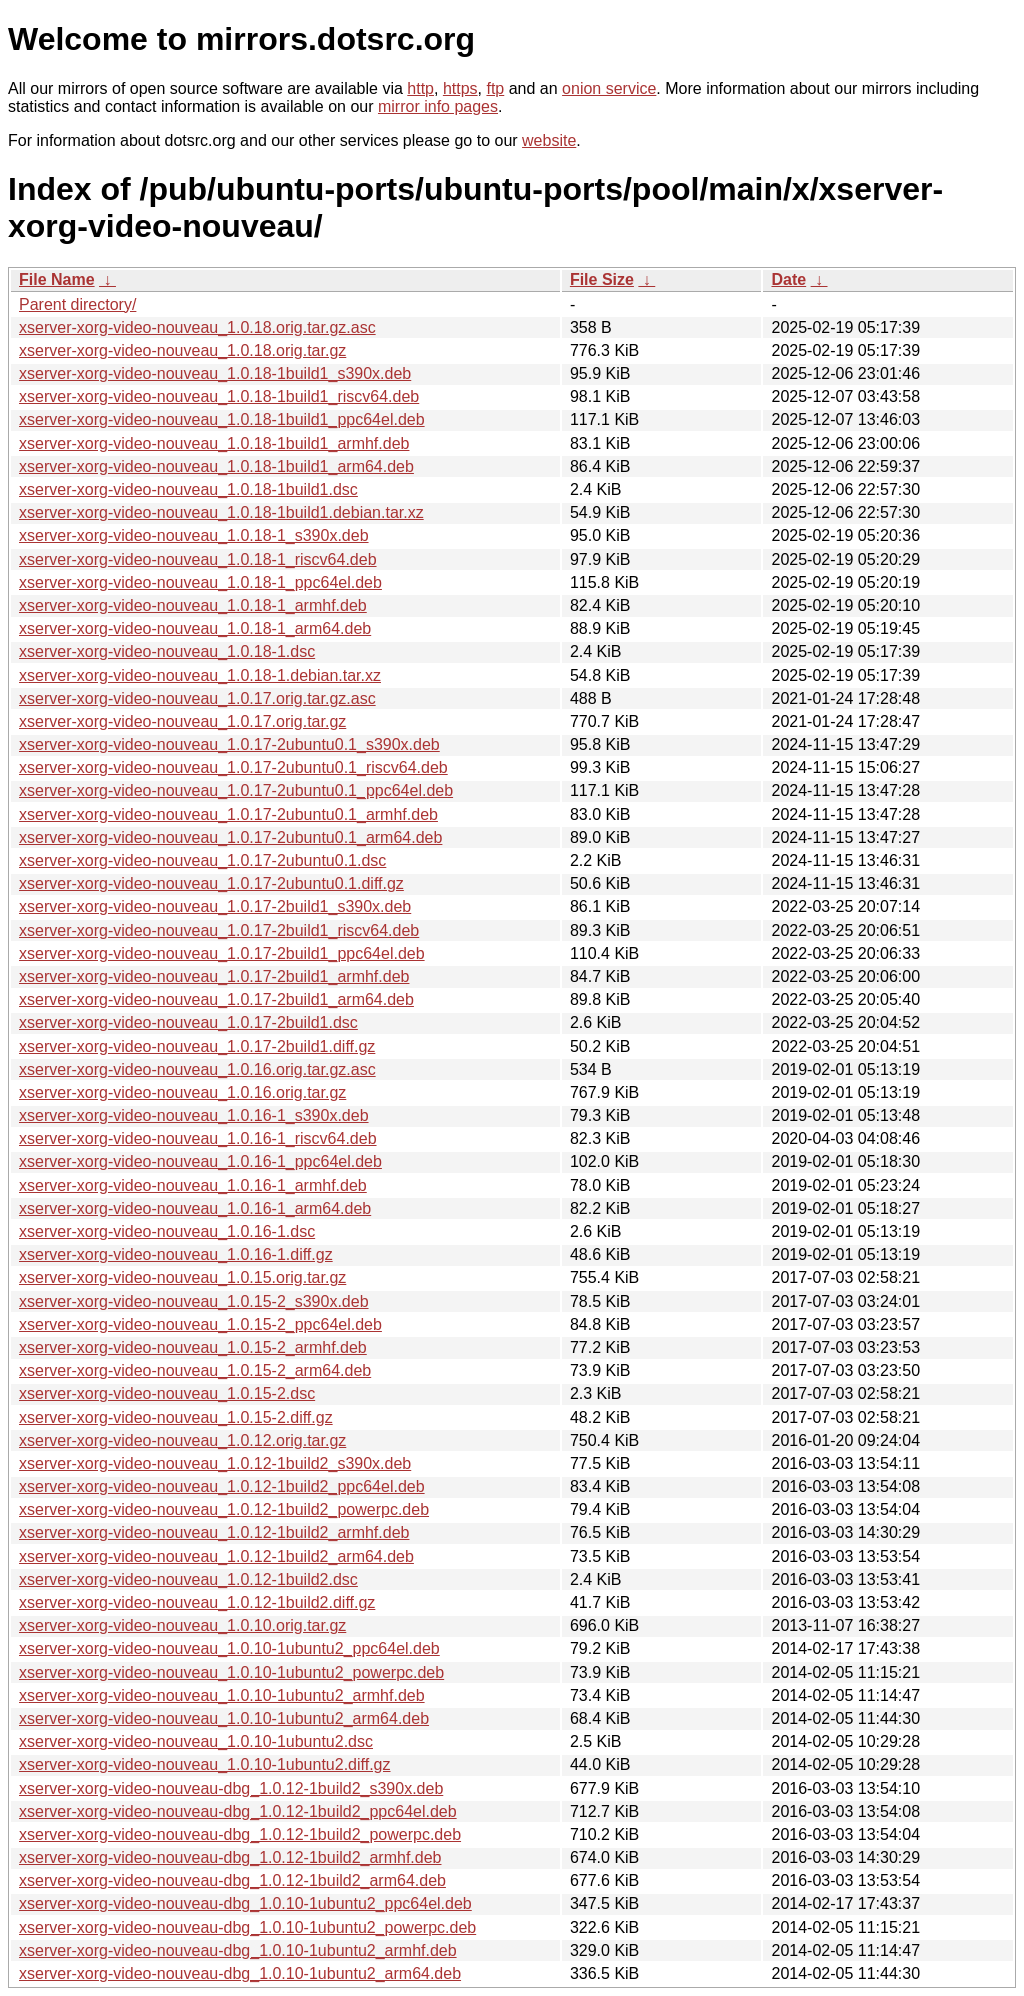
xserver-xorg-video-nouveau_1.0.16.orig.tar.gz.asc (197, 1069)
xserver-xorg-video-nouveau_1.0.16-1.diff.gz (176, 1254)
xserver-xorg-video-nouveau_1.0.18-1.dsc (167, 651)
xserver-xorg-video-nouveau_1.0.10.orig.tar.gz (182, 1625)
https (460, 88)
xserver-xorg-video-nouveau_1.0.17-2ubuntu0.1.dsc (202, 860)
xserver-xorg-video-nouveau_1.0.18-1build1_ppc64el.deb (222, 419)
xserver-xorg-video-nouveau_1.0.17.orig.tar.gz (182, 721)
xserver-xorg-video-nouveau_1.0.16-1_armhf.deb (193, 1185)
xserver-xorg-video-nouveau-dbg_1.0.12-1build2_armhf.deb (230, 1857)
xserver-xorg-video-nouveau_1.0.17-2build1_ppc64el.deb (222, 953)
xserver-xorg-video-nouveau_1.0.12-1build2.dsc (188, 1579)
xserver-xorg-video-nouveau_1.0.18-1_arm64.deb (195, 628)
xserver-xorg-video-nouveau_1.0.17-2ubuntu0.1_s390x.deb (229, 744)
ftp (495, 88)
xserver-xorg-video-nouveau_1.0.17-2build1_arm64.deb (216, 999)
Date (788, 279)
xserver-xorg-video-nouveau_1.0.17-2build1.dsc (188, 1022)
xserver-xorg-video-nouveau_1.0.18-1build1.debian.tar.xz (221, 512)
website (549, 140)
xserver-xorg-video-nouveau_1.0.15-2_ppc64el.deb (200, 1324)
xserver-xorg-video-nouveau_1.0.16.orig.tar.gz (182, 1092)
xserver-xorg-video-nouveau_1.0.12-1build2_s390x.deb (215, 1463)
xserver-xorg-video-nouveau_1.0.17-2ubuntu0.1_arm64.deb (230, 837)
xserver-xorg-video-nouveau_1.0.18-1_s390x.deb (194, 535)
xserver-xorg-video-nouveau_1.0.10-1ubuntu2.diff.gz (205, 1764)
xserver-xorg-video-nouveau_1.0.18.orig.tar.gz (182, 350)
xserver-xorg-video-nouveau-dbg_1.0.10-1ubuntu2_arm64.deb (240, 1973)
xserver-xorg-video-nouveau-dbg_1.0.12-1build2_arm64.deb (232, 1880)
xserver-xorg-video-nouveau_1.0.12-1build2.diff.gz (197, 1602)
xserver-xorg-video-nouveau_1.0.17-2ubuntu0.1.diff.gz (211, 883)
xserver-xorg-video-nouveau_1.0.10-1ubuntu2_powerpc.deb (231, 1672)
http (420, 88)
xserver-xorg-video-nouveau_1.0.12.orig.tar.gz (182, 1440)
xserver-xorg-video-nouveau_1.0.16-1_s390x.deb (194, 1115)
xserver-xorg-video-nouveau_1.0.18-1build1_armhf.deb (214, 443)
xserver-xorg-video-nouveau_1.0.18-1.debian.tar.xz (200, 675)
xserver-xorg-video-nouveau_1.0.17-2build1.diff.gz (197, 1046)
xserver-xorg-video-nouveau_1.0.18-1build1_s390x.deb (215, 373)
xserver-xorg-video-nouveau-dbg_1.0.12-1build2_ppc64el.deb (238, 1811)
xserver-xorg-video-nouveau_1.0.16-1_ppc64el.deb (200, 1161)
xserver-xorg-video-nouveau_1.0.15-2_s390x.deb (194, 1301)
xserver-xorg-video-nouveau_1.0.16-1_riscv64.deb (198, 1138)
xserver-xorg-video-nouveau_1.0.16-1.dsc (167, 1231)
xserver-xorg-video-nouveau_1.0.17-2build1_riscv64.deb (219, 930)
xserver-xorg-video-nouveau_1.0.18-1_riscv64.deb (198, 559)
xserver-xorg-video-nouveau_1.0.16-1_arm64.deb (195, 1208)
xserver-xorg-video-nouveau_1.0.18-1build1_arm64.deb (216, 466)
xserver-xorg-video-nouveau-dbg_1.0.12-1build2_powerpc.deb (240, 1834)
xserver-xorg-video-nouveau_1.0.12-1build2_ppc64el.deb (222, 1486)
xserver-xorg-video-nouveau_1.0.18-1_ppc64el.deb (200, 582)
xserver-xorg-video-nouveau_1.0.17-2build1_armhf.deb (214, 976)
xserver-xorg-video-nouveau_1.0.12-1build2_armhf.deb (214, 1532)
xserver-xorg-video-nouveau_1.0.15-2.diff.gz (176, 1417)
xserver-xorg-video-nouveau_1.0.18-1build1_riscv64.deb (219, 396)
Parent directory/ (77, 304)
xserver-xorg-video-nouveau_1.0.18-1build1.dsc (188, 489)
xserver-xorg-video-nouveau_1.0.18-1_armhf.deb (193, 605)
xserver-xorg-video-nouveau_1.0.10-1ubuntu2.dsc (196, 1741)
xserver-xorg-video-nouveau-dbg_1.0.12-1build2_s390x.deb (231, 1788)
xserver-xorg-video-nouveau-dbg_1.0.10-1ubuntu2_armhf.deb (238, 1950)
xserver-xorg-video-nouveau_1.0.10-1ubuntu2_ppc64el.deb (229, 1648)
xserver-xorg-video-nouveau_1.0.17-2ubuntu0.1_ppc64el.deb (236, 790)
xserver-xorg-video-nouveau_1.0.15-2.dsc (167, 1393)
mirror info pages (438, 106)
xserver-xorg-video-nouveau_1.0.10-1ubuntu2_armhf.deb (222, 1695)
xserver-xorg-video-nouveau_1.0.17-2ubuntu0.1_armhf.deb (228, 814)
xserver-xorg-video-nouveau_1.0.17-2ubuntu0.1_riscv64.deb (233, 767)
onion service (609, 88)
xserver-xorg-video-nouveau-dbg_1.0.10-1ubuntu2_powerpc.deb (247, 1927)
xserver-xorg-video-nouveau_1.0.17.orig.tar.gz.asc (197, 698)
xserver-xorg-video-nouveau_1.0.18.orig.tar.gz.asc (197, 327)
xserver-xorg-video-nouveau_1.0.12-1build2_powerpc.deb (224, 1509)
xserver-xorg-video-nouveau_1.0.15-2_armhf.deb (193, 1347)
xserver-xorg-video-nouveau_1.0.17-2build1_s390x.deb (215, 906)
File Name (57, 279)
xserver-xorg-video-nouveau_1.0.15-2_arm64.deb (195, 1370)
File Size (602, 279)
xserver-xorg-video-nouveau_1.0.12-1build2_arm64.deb (216, 1556)
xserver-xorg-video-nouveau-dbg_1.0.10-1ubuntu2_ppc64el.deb (245, 1903)
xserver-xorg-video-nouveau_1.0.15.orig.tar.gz (182, 1277)
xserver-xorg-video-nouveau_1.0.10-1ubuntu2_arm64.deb (224, 1718)
